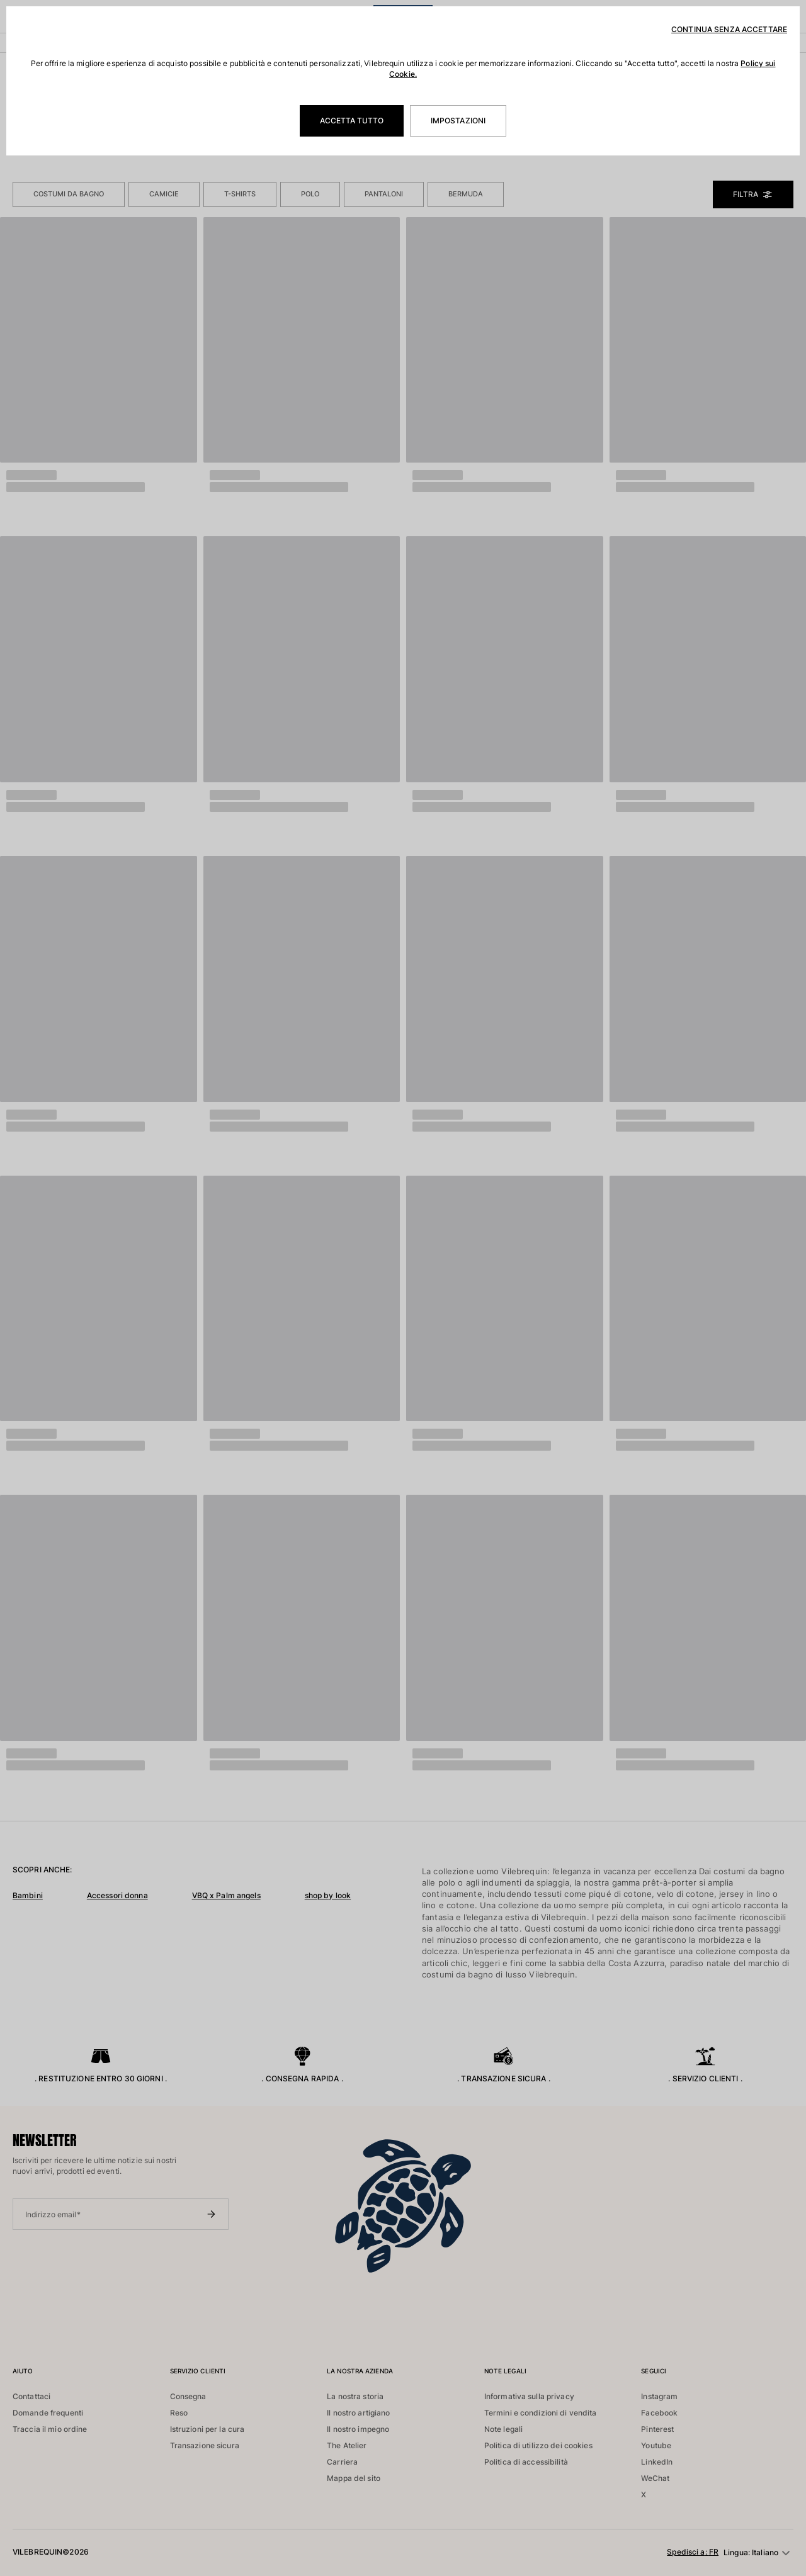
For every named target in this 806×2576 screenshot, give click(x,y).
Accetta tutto (351, 120)
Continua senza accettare (729, 29)
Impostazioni (458, 120)
